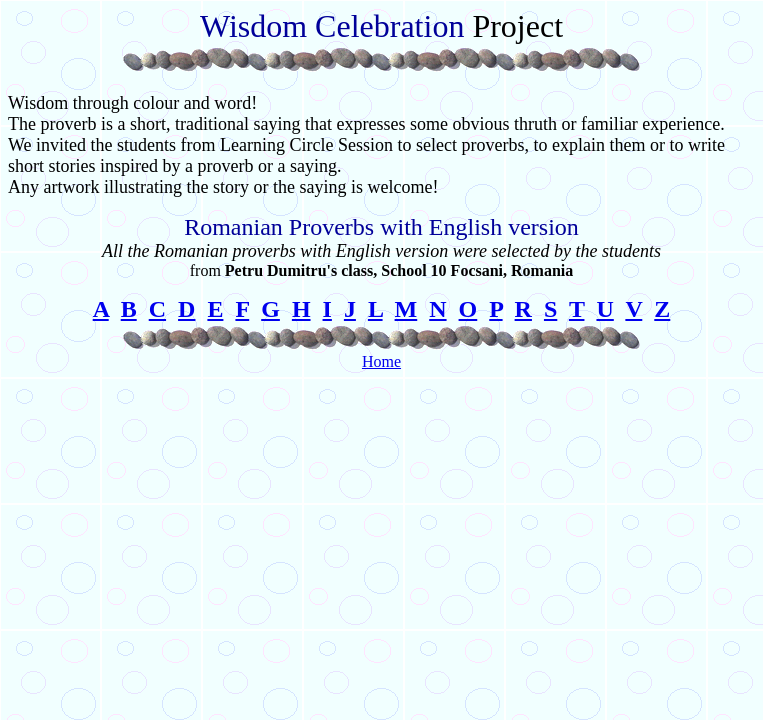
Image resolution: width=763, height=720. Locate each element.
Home (381, 361)
